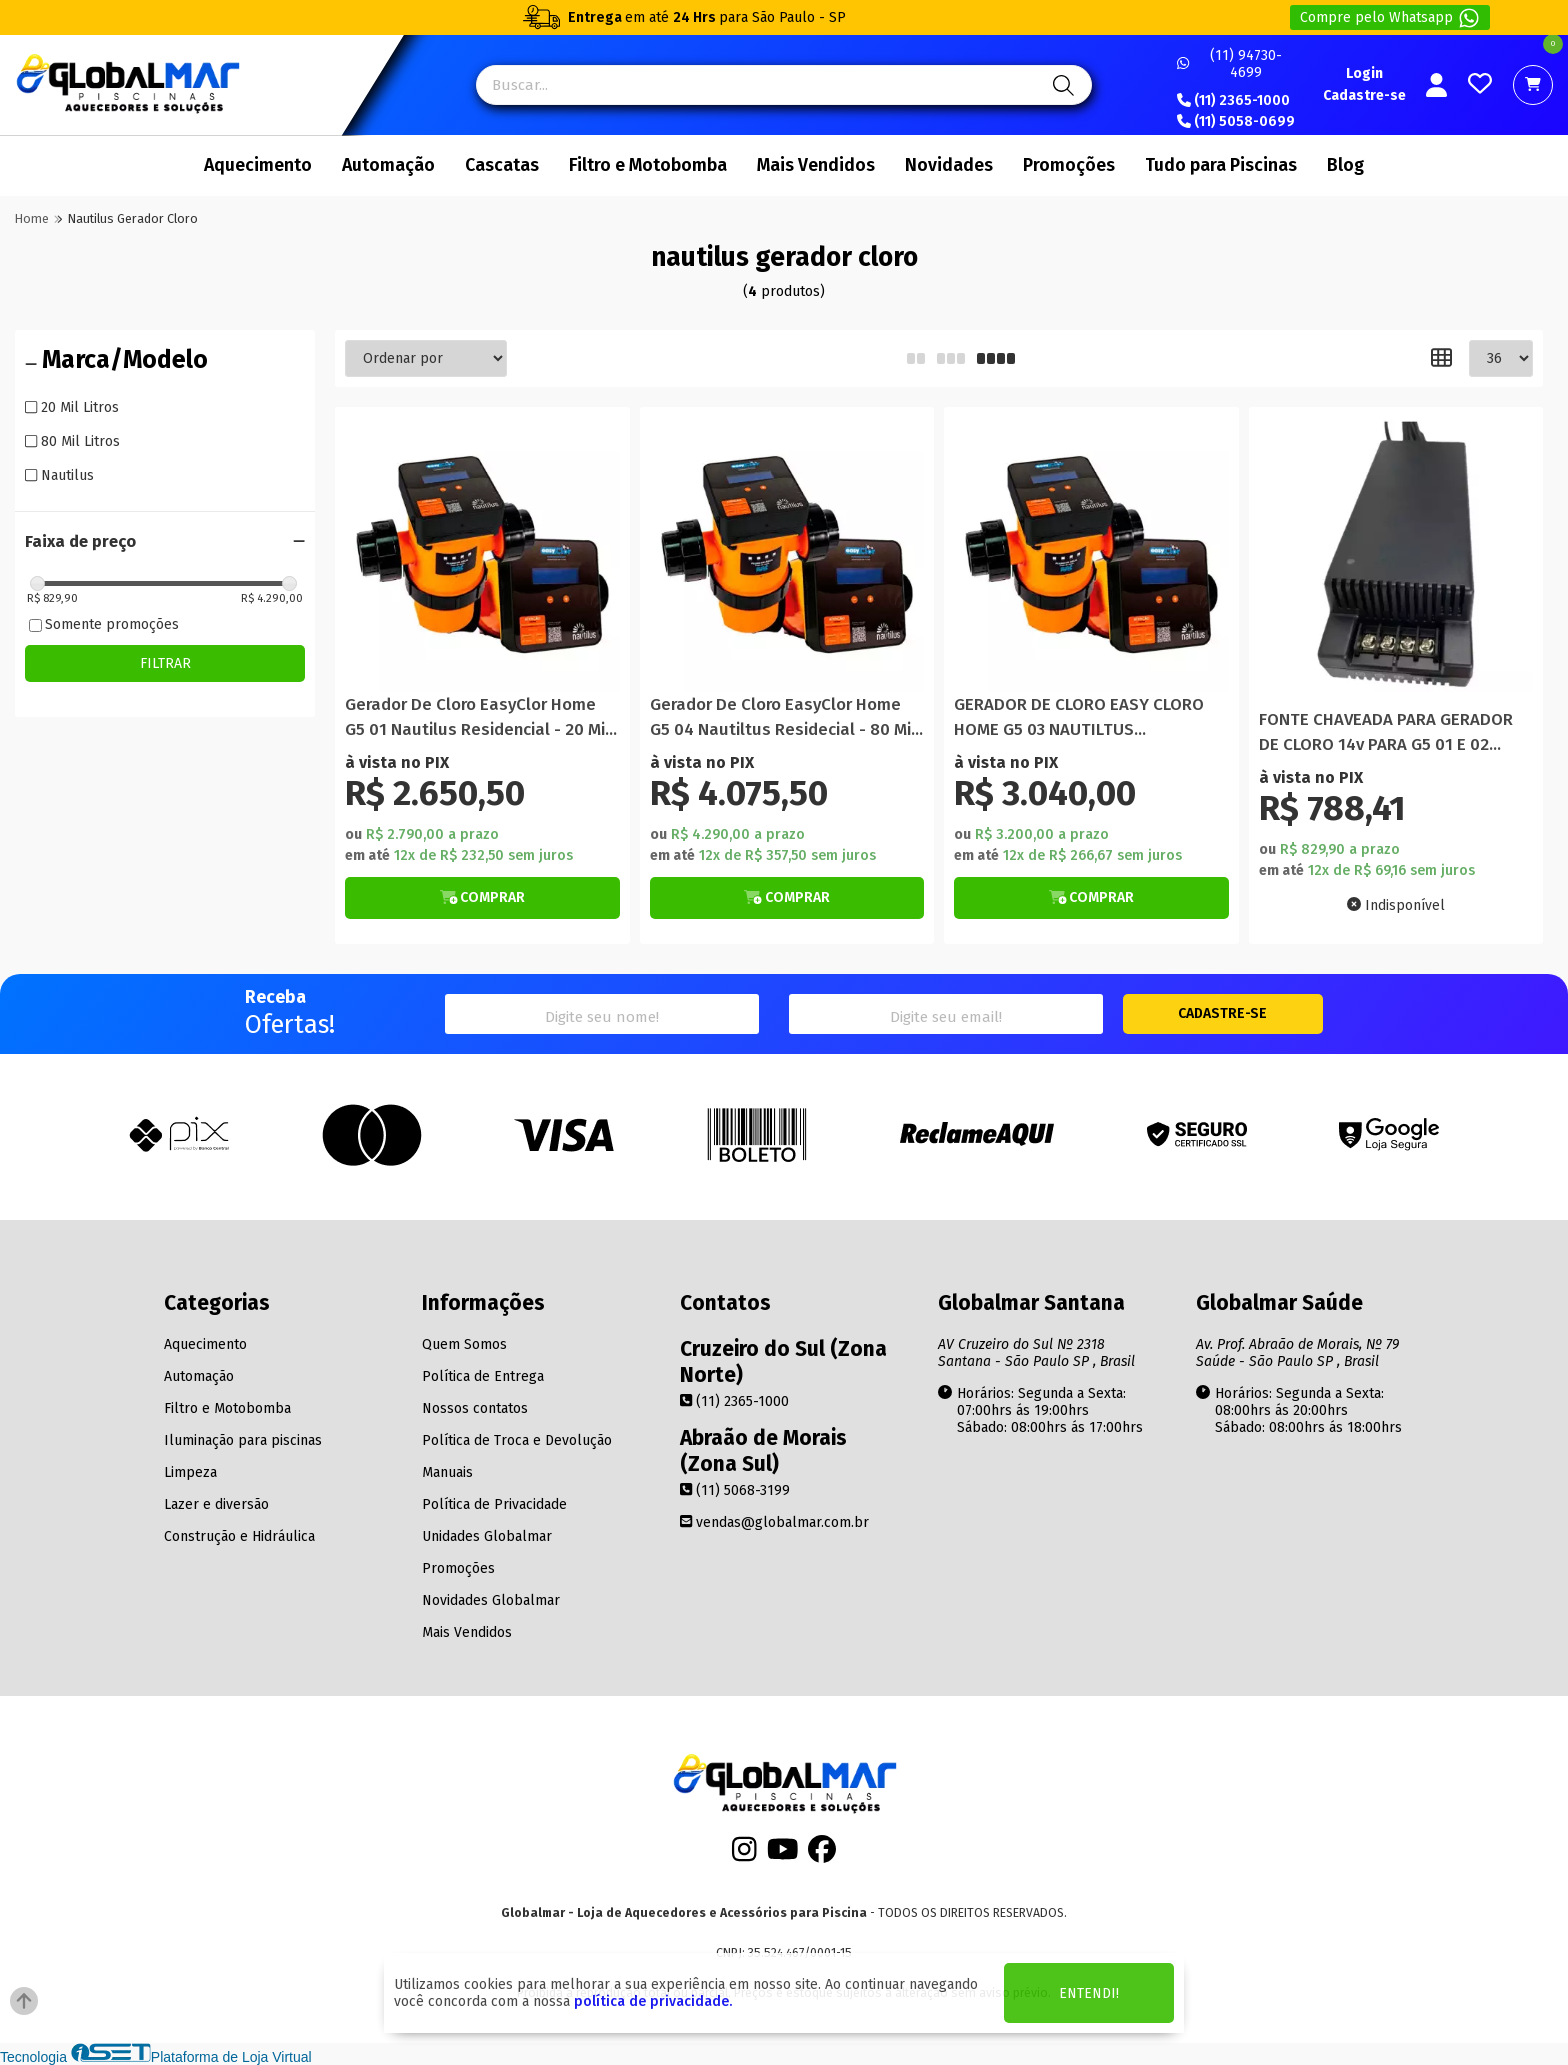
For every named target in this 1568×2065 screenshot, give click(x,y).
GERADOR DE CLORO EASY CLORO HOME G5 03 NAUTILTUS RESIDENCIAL (1079, 718)
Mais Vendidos (816, 165)
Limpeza (190, 1472)
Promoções (1069, 165)
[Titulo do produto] (482, 554)
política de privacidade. (653, 2001)
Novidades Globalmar (491, 1600)
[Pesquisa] (1060, 85)
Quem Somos (464, 1344)
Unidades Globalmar (487, 1536)
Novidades (949, 165)
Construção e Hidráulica (239, 1536)
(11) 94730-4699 (1229, 64)
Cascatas (502, 165)
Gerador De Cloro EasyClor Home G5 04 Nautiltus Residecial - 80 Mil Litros (783, 718)
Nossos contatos (475, 1408)
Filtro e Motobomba (648, 165)
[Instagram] (744, 1854)
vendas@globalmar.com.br (774, 1522)
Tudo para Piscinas (1221, 165)
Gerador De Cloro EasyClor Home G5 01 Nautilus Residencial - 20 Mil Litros (477, 718)
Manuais (447, 1472)
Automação (388, 165)
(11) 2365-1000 (1233, 101)
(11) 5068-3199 (735, 1490)
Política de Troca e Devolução (517, 1440)
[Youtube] (783, 1854)
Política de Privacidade (494, 1504)
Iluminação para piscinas (243, 1440)
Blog (1345, 165)
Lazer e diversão (216, 1504)
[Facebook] (822, 1854)
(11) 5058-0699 (1236, 122)
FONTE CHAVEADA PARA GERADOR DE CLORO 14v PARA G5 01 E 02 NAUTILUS (1386, 733)
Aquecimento (258, 165)
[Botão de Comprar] (482, 898)
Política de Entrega (483, 1376)
